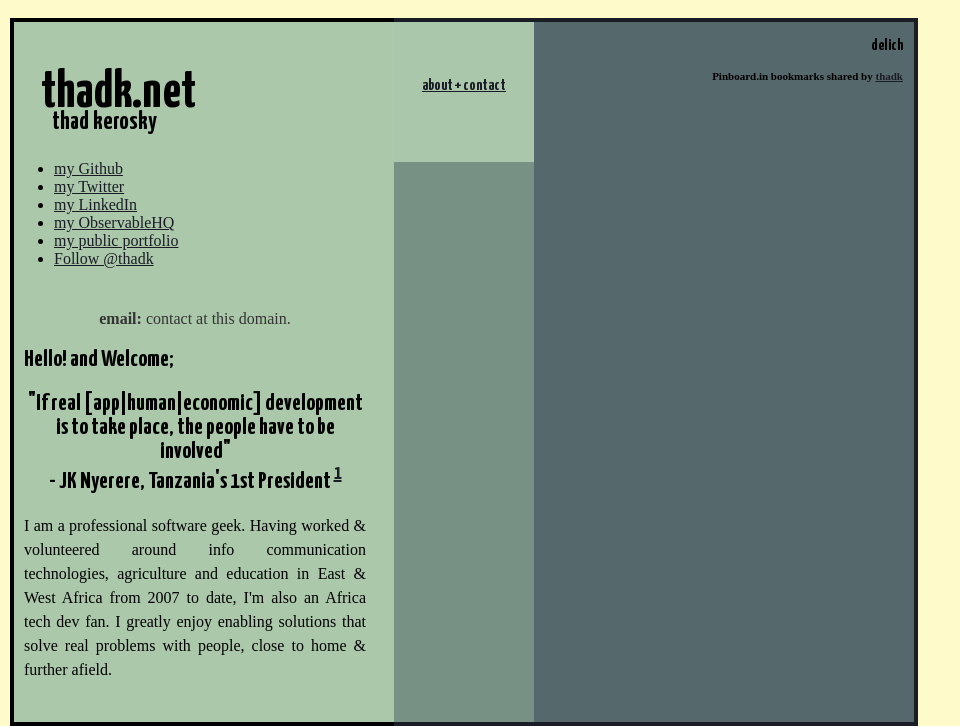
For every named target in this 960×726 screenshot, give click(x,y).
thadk (889, 76)
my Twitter (89, 186)
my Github (88, 168)
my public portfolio (116, 240)
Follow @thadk (104, 258)
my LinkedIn (95, 204)
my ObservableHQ (114, 222)
